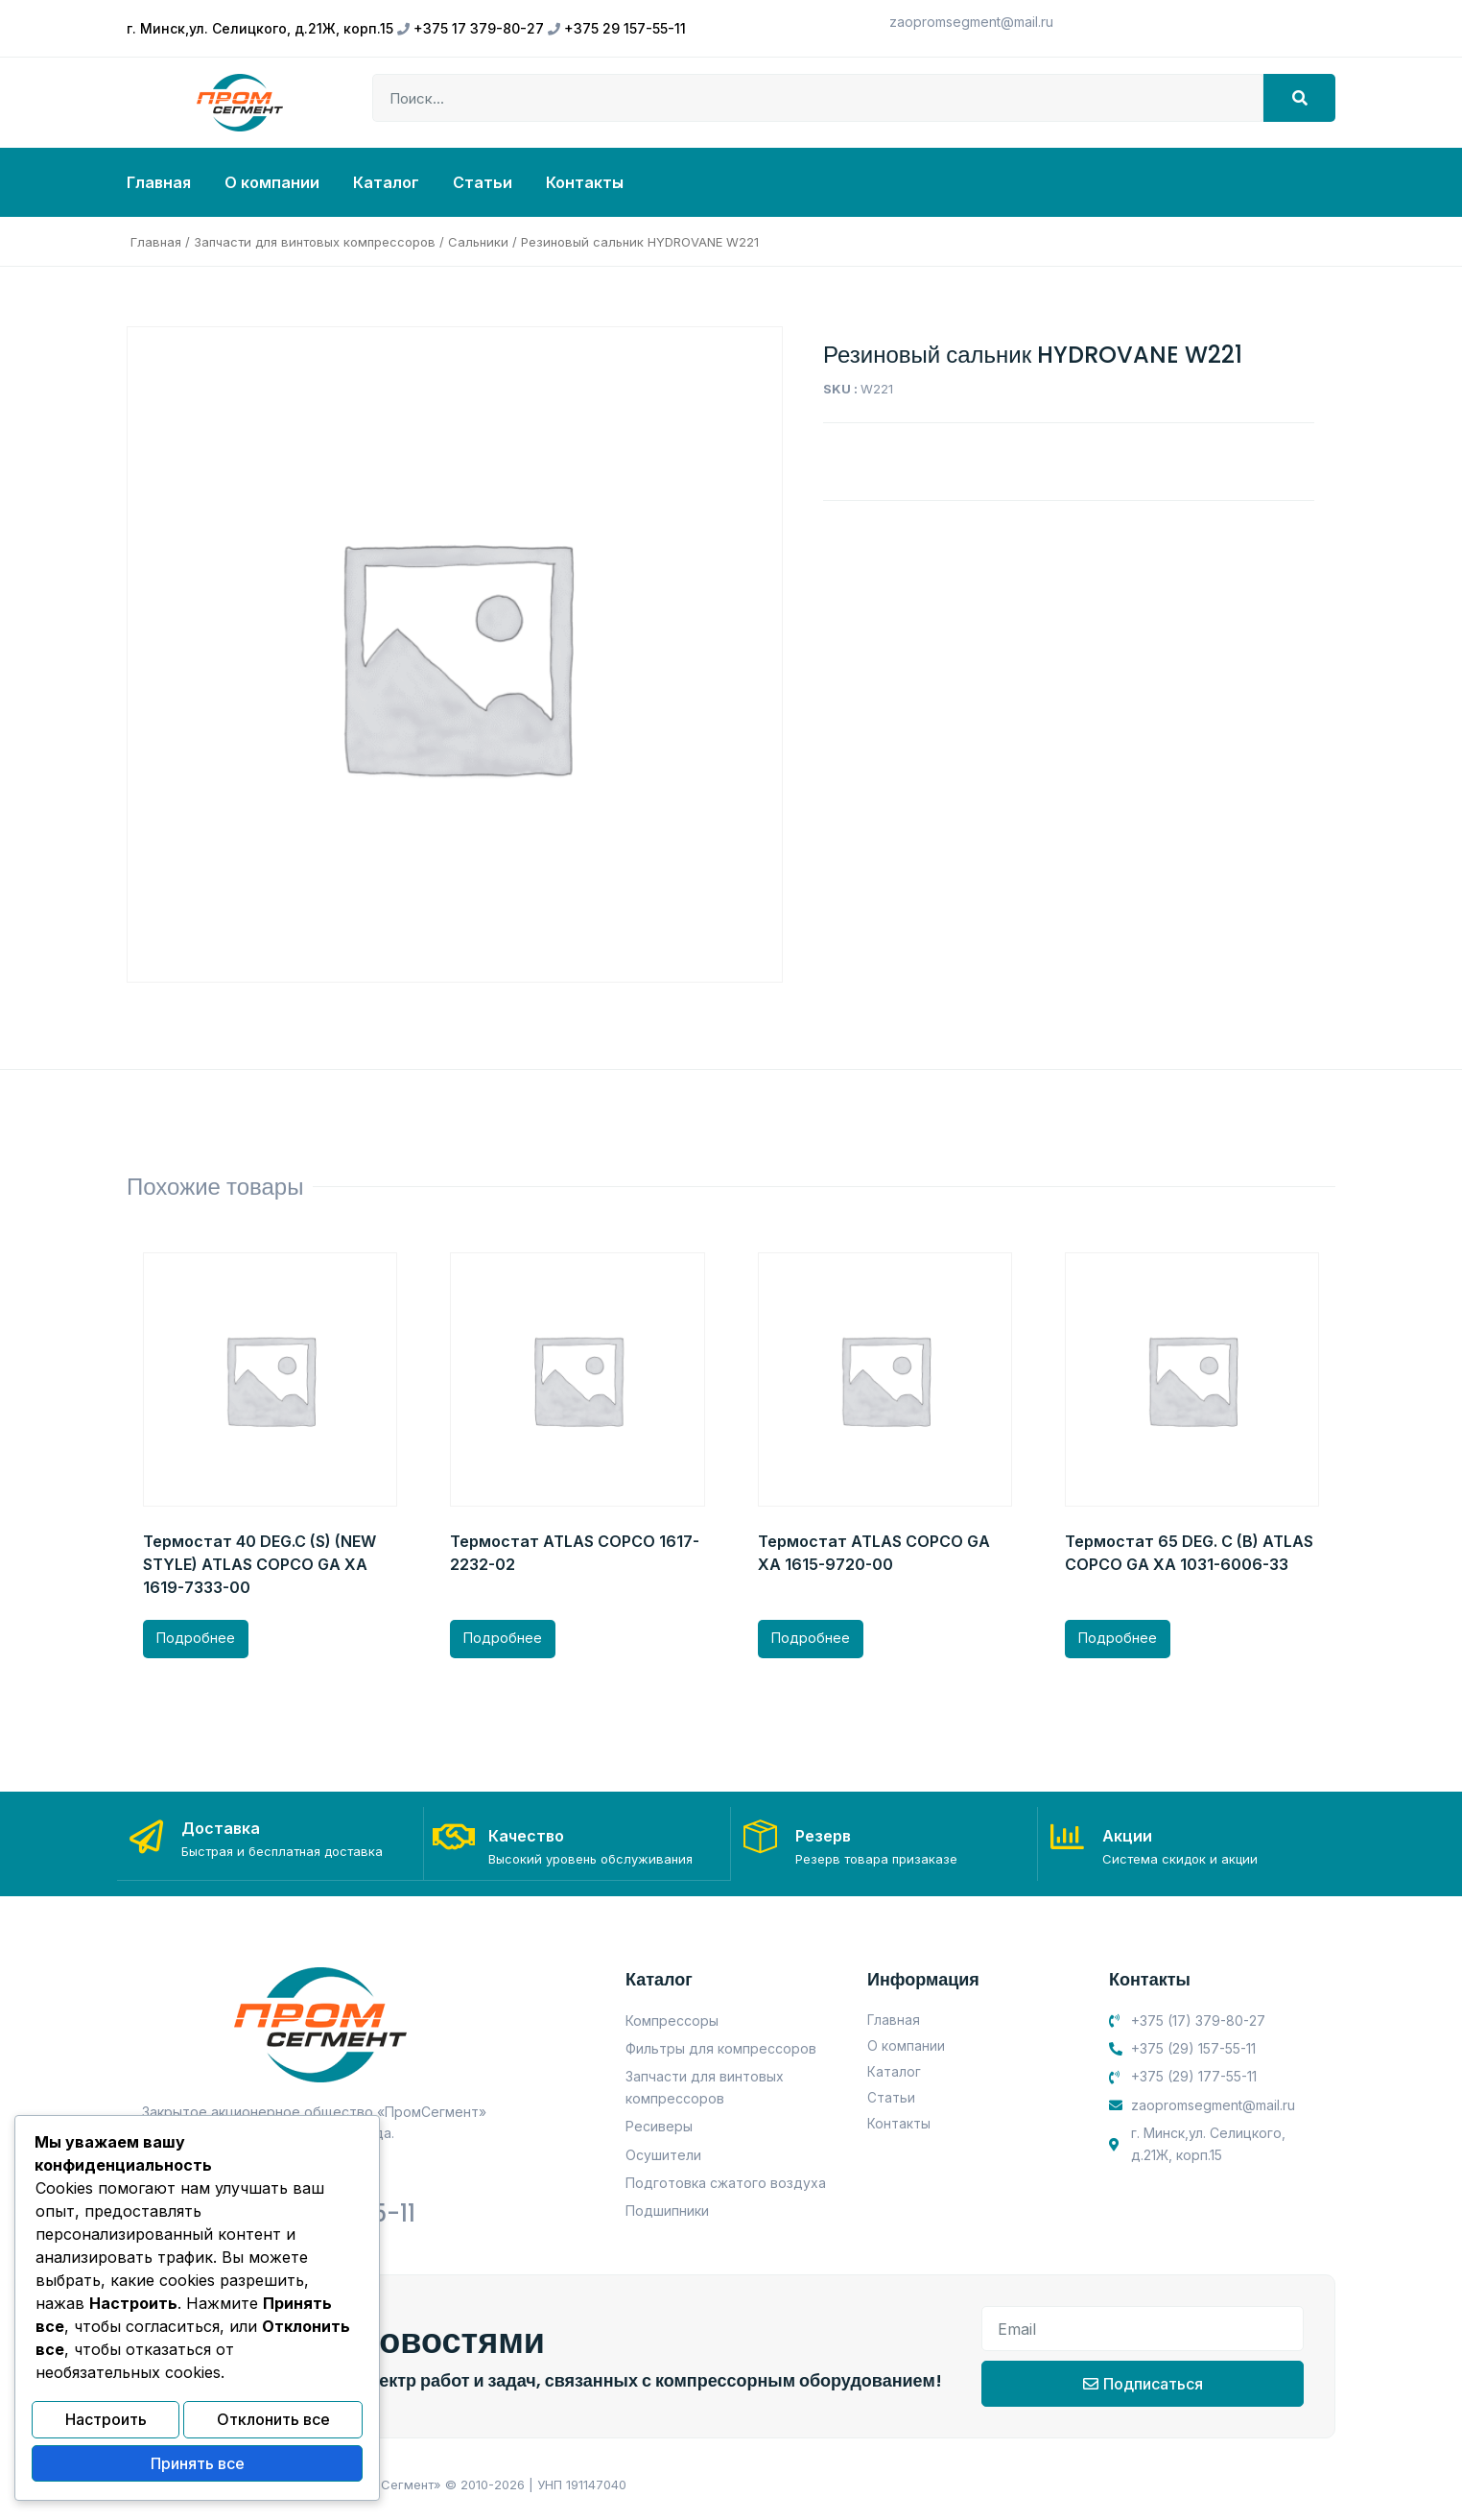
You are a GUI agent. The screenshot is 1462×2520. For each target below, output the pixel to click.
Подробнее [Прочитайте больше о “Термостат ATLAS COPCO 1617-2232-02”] (502, 1637)
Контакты (585, 182)
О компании (271, 182)
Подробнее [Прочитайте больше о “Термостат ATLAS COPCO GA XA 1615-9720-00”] (810, 1637)
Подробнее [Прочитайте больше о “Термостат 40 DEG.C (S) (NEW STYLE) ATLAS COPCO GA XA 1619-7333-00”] (195, 1637)
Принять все (198, 2465)
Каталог (386, 182)
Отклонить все (273, 2424)
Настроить (106, 2424)
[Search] (1299, 98)
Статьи (482, 182)
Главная (159, 182)
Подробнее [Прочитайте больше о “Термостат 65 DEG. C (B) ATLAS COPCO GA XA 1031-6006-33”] (1117, 1637)
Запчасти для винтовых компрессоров (315, 242)
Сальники (478, 242)
